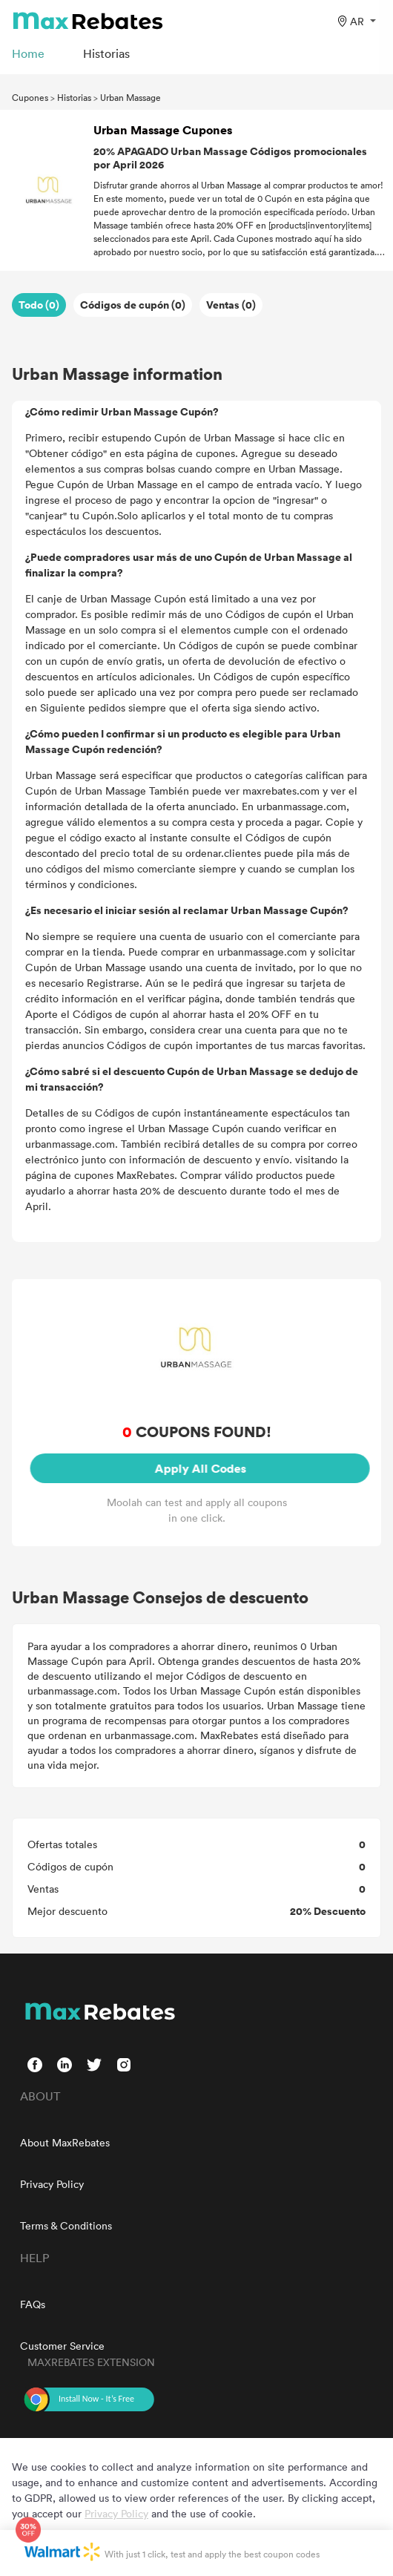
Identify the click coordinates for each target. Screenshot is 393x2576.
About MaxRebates (65, 2142)
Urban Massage (130, 97)
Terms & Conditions (66, 2225)
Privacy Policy (52, 2184)
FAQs (32, 2304)
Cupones (30, 97)
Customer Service (62, 2346)
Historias (74, 97)
